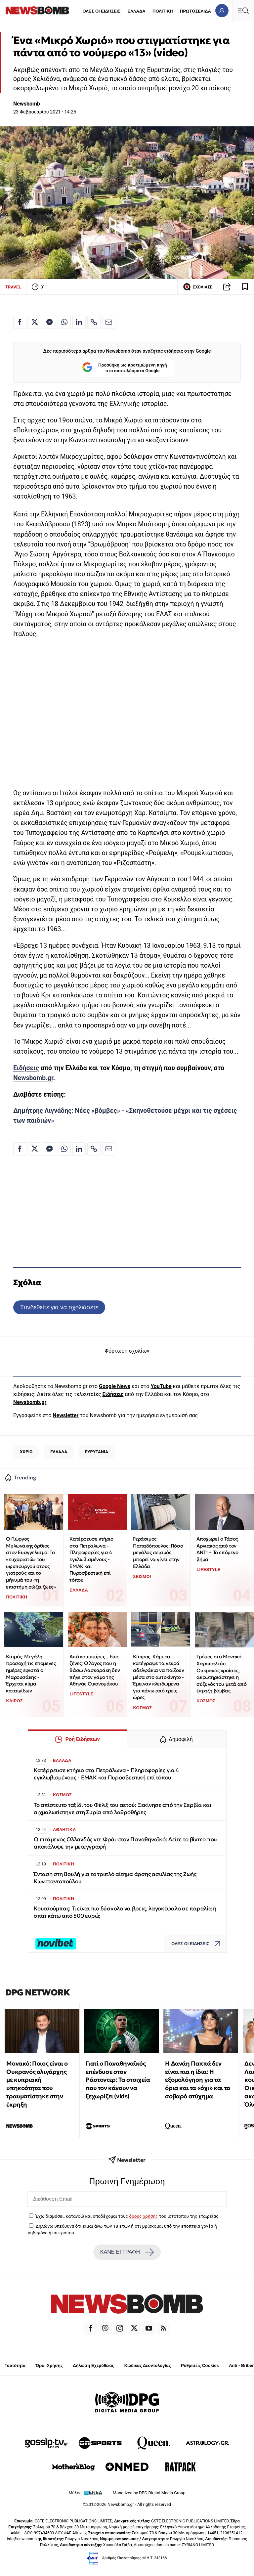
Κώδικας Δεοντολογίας (147, 2365)
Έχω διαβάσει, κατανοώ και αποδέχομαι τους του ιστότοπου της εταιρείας (126, 2216)
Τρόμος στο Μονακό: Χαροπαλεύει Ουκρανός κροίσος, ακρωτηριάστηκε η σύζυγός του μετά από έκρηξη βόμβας (221, 1673)
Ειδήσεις (26, 1068)
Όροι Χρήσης (49, 2365)
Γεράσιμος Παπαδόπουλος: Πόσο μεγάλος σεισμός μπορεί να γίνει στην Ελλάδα (158, 1552)
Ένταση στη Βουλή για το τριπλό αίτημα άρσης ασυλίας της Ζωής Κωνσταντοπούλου (115, 1878)
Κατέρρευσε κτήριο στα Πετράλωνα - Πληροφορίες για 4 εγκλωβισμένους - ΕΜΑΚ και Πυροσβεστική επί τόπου (91, 1559)
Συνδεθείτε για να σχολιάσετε (59, 1307)
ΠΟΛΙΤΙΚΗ (162, 11)
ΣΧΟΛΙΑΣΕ (197, 287)
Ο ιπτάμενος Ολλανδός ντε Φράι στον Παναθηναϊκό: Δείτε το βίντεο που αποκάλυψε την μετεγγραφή (125, 1843)
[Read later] (245, 286)
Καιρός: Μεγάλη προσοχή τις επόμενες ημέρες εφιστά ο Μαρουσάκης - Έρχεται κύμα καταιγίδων (31, 1673)
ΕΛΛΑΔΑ (137, 11)
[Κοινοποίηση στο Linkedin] (79, 322)
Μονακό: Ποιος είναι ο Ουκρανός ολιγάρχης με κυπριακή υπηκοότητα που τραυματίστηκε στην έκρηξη (37, 2084)
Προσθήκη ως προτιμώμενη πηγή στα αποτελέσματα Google (124, 368)
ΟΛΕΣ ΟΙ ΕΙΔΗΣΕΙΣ (101, 11)
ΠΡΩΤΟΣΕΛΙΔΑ (195, 11)
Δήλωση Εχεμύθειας (93, 2365)
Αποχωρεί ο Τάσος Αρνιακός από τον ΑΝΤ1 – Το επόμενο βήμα (217, 1549)
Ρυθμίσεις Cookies (200, 2365)
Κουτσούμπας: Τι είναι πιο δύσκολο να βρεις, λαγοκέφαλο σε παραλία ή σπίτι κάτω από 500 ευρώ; (125, 1912)
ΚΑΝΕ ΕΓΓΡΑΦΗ (127, 2252)
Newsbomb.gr (33, 1078)
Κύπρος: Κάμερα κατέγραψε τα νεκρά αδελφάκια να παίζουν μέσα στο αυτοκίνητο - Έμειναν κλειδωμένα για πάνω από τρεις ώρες (158, 1677)
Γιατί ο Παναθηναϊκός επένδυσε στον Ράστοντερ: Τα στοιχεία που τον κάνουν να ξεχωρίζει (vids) (118, 2080)
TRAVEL (13, 286)
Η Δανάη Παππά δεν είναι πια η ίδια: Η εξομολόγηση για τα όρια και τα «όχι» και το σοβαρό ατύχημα (197, 2080)
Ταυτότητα (15, 2365)
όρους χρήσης (143, 2216)
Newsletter (65, 1415)
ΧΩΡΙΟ (26, 1451)
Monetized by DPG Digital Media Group (149, 2492)
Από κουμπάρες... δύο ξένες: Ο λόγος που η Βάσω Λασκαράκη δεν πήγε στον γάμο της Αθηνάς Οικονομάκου (94, 1670)
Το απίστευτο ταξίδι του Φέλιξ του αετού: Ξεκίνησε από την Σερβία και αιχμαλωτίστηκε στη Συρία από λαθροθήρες (122, 1809)
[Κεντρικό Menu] (243, 10)
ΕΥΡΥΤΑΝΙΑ (96, 1451)
